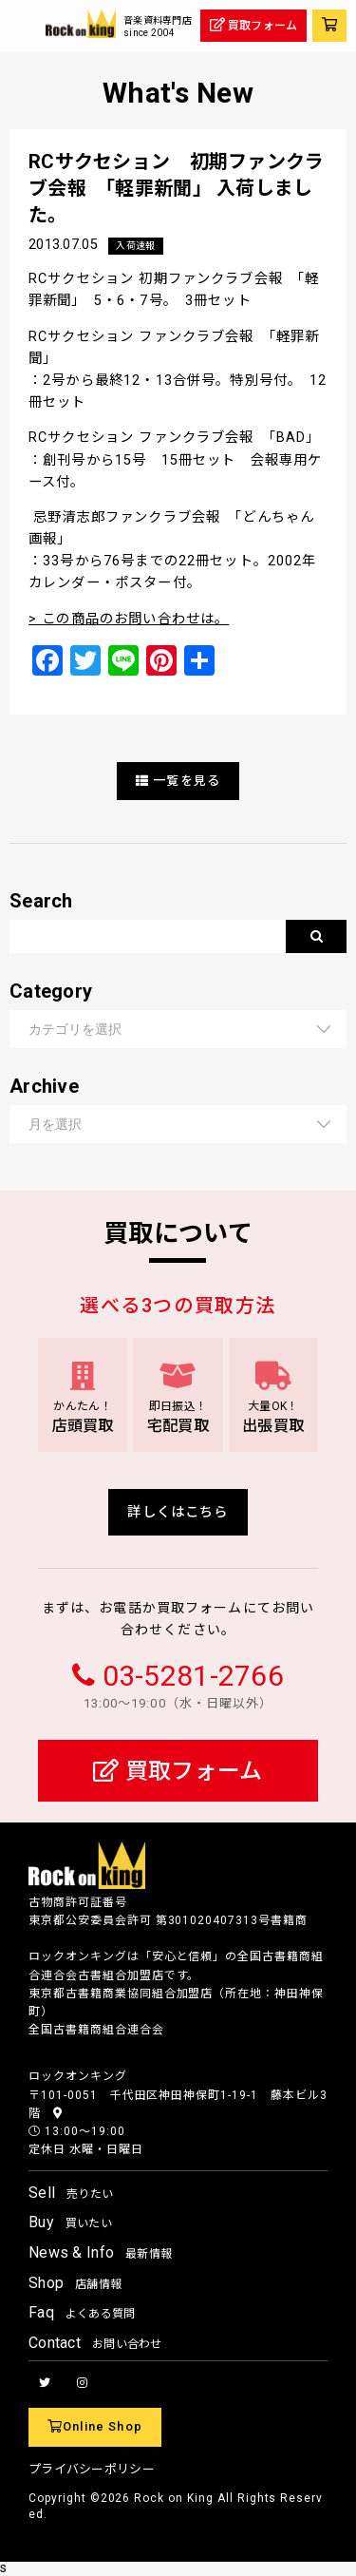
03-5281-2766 (193, 1675)
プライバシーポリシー (91, 2469)
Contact (95, 2343)
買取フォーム (177, 1771)
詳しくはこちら (177, 1512)
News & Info (100, 2252)
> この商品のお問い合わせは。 (128, 619)
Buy (70, 2222)
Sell (70, 2193)
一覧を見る (178, 780)
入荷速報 (135, 245)
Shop (75, 2283)
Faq (82, 2312)
